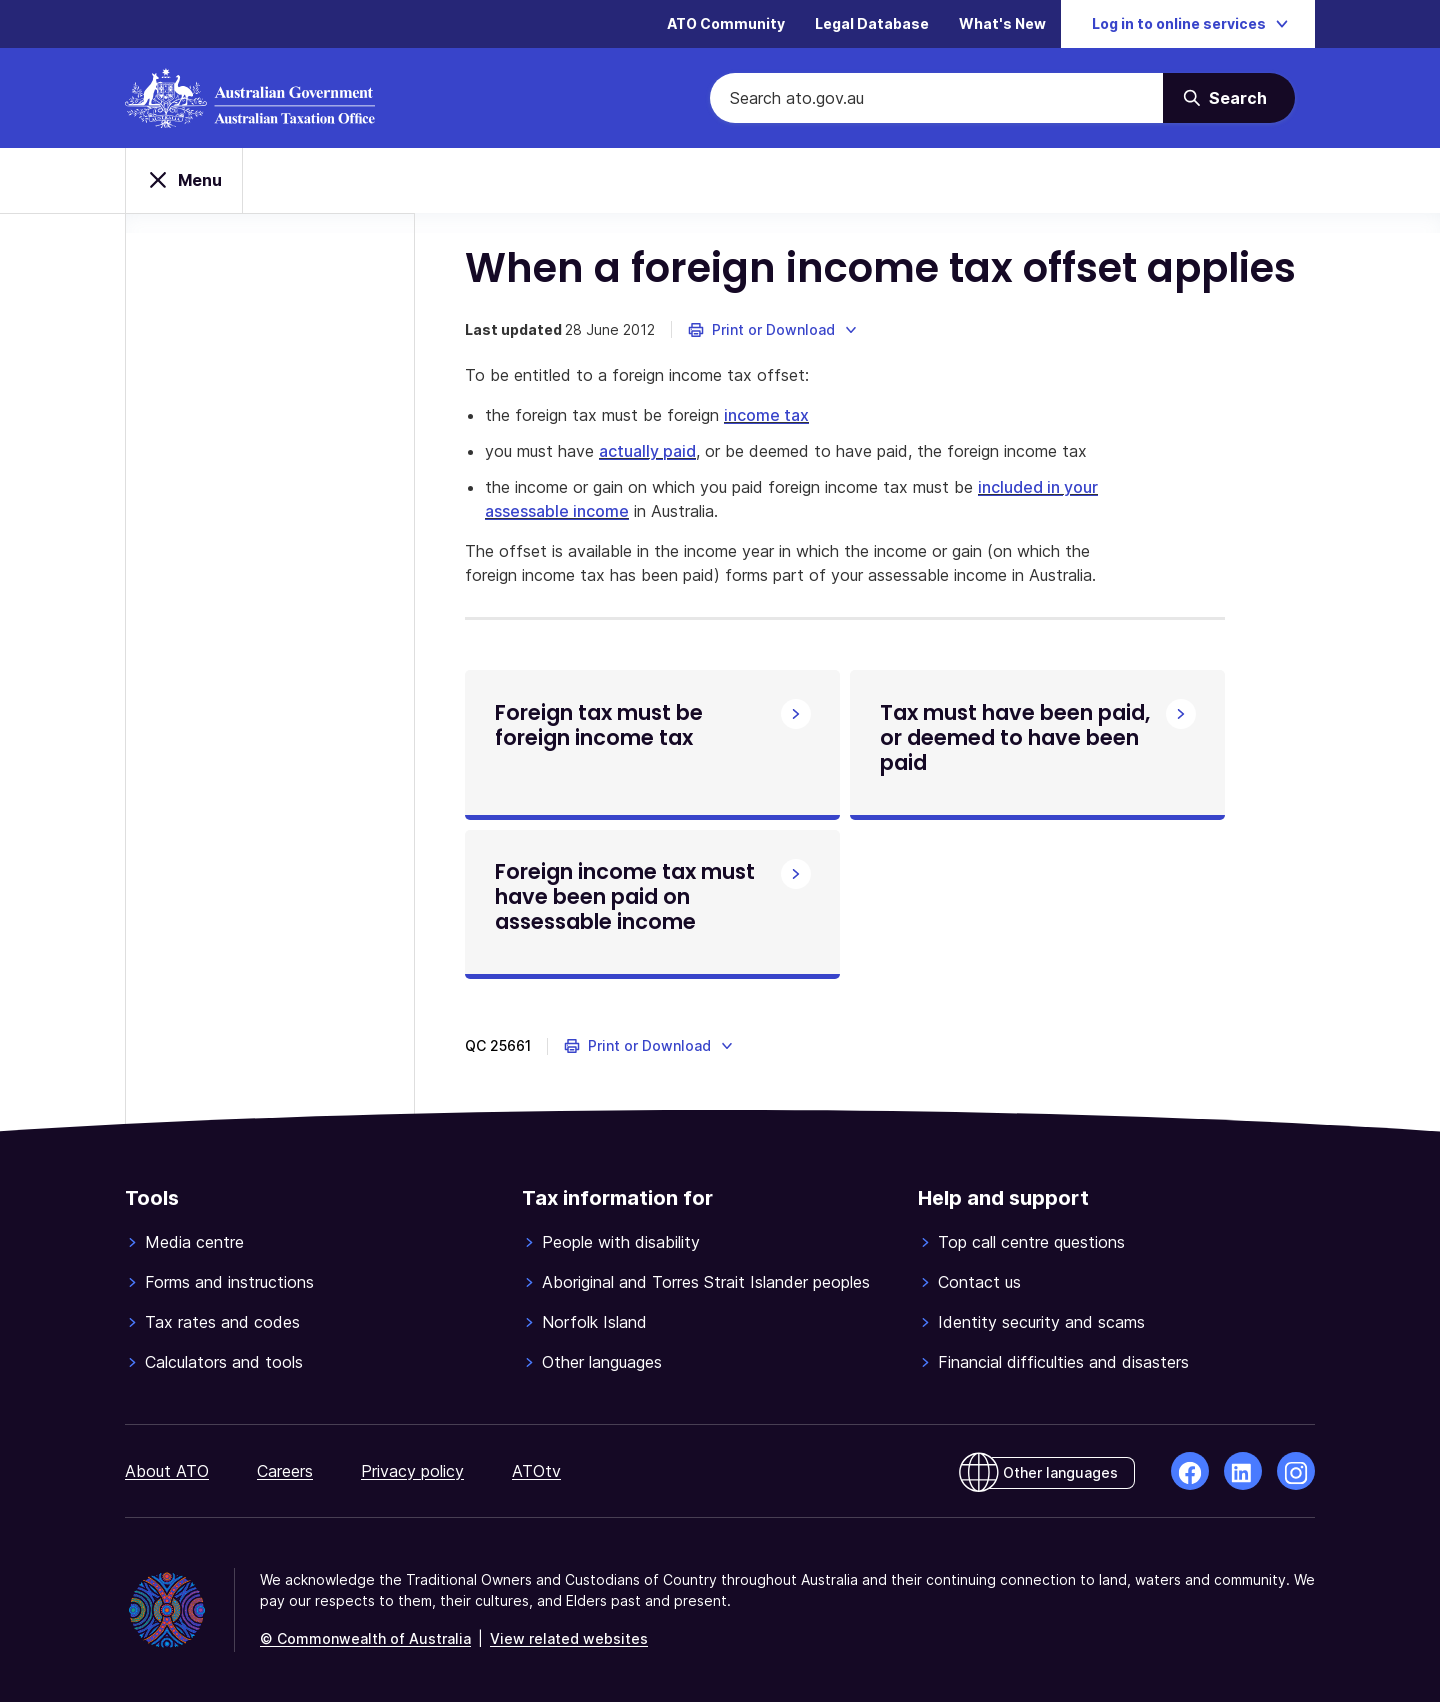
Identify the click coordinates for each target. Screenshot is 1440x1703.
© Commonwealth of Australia (365, 1639)
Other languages (602, 1363)
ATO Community (726, 24)
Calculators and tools (224, 1363)
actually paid (647, 451)
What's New (1002, 24)
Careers (285, 1472)
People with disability (621, 1243)
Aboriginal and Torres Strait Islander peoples (706, 1283)
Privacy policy (412, 1472)
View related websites (569, 1639)
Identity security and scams (1041, 1323)
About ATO (167, 1472)
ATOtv (536, 1472)
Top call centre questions (1031, 1243)
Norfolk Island (594, 1323)
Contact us (979, 1283)
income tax (766, 415)
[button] (773, 330)
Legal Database (872, 24)
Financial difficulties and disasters (1063, 1363)
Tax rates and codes (222, 1323)
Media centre (194, 1243)
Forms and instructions (229, 1283)
